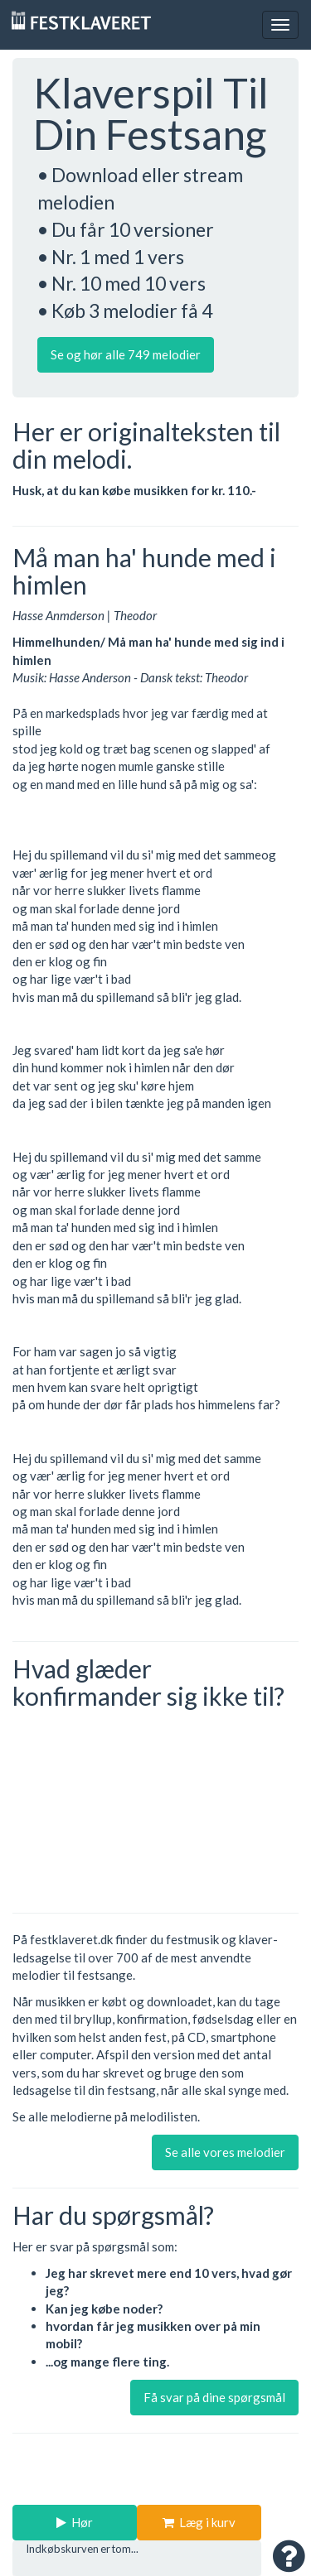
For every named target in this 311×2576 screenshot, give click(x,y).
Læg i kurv (199, 2522)
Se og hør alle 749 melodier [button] (126, 354)
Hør (74, 2522)
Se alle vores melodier (225, 2152)
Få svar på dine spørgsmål (214, 2397)
